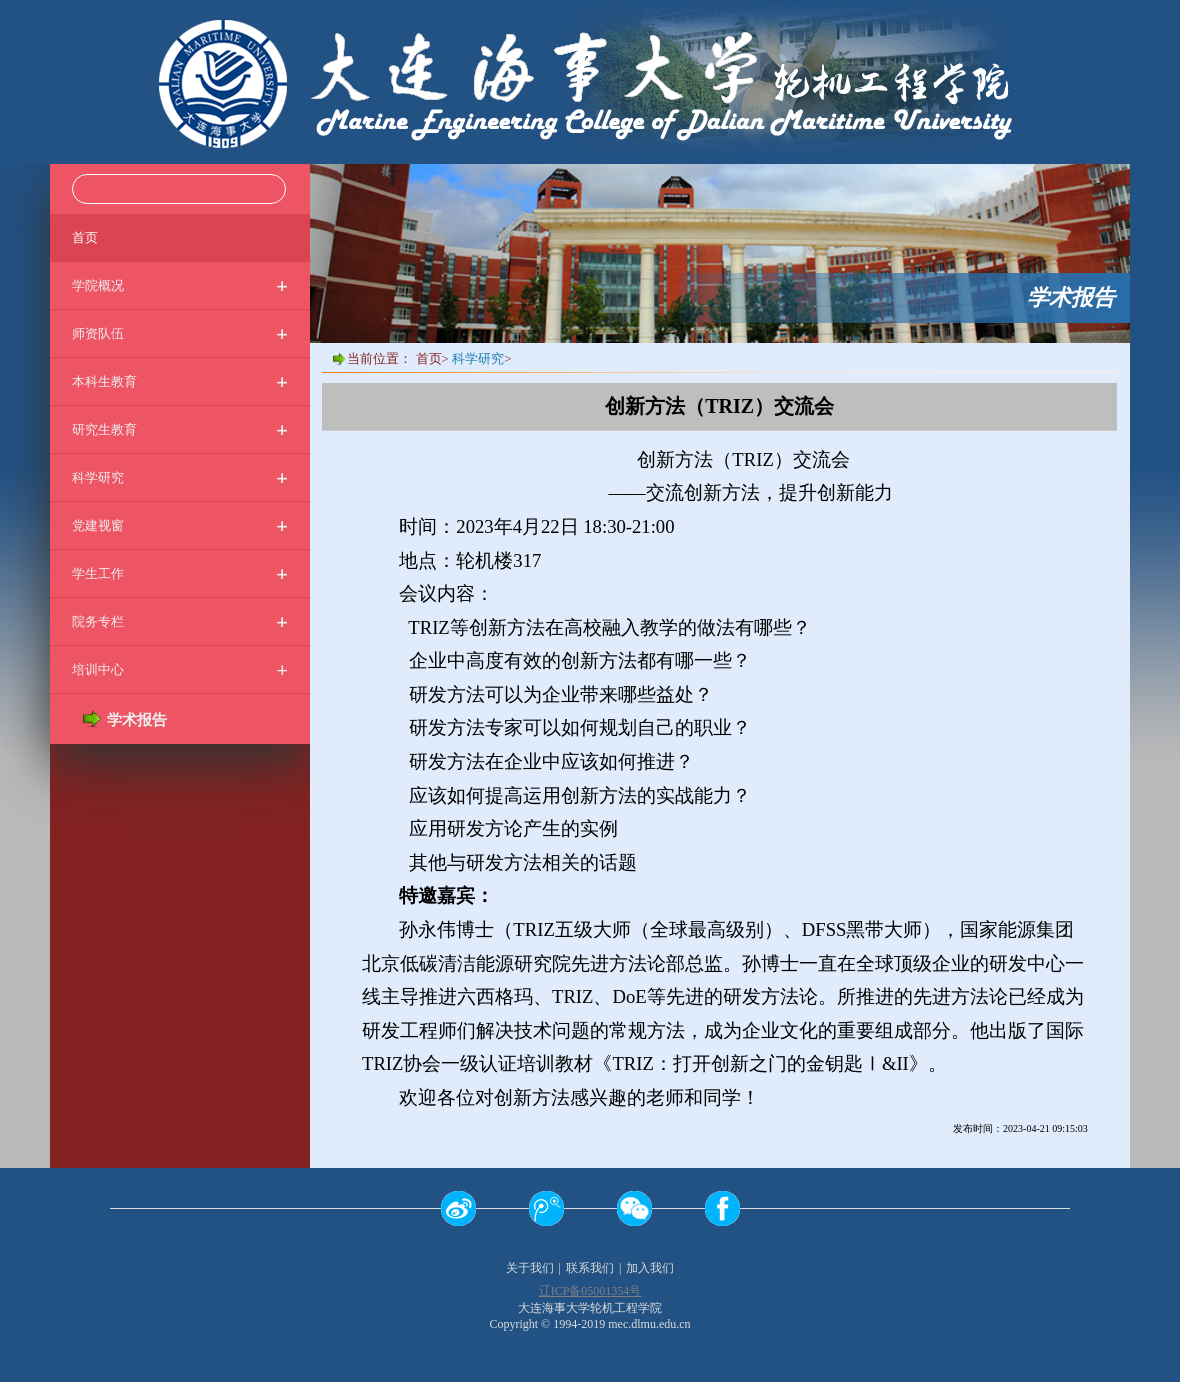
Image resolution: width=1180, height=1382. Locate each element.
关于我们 (530, 1268)
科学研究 (180, 477)
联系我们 (590, 1268)
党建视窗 (180, 525)
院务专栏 (180, 621)
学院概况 (180, 285)
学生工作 (180, 573)
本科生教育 (180, 381)
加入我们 (650, 1268)
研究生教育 (180, 429)
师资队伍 (180, 333)
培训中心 (180, 669)
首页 (85, 237)
